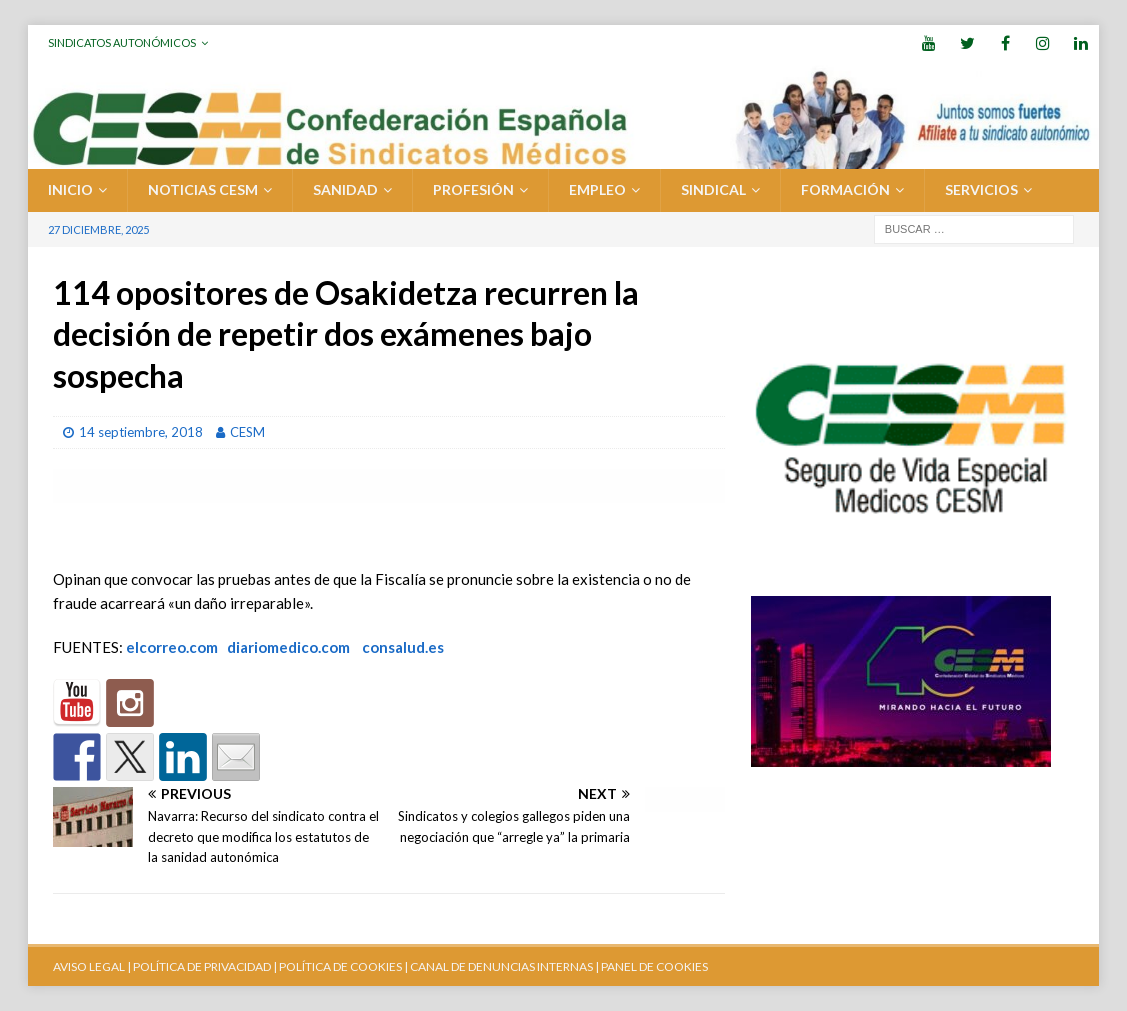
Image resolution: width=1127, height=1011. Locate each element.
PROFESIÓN (473, 189)
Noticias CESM (203, 189)
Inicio (70, 189)
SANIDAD (345, 189)
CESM (247, 432)
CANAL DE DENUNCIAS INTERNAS (500, 966)
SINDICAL (713, 189)
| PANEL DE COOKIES (650, 966)
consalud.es (403, 647)
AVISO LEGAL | (92, 966)
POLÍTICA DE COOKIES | (343, 966)
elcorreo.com (172, 647)
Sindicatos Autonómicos (122, 42)
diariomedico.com (288, 647)
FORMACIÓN (845, 189)
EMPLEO (597, 189)
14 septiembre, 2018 (141, 432)
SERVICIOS (981, 189)
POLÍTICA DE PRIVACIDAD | (205, 966)
